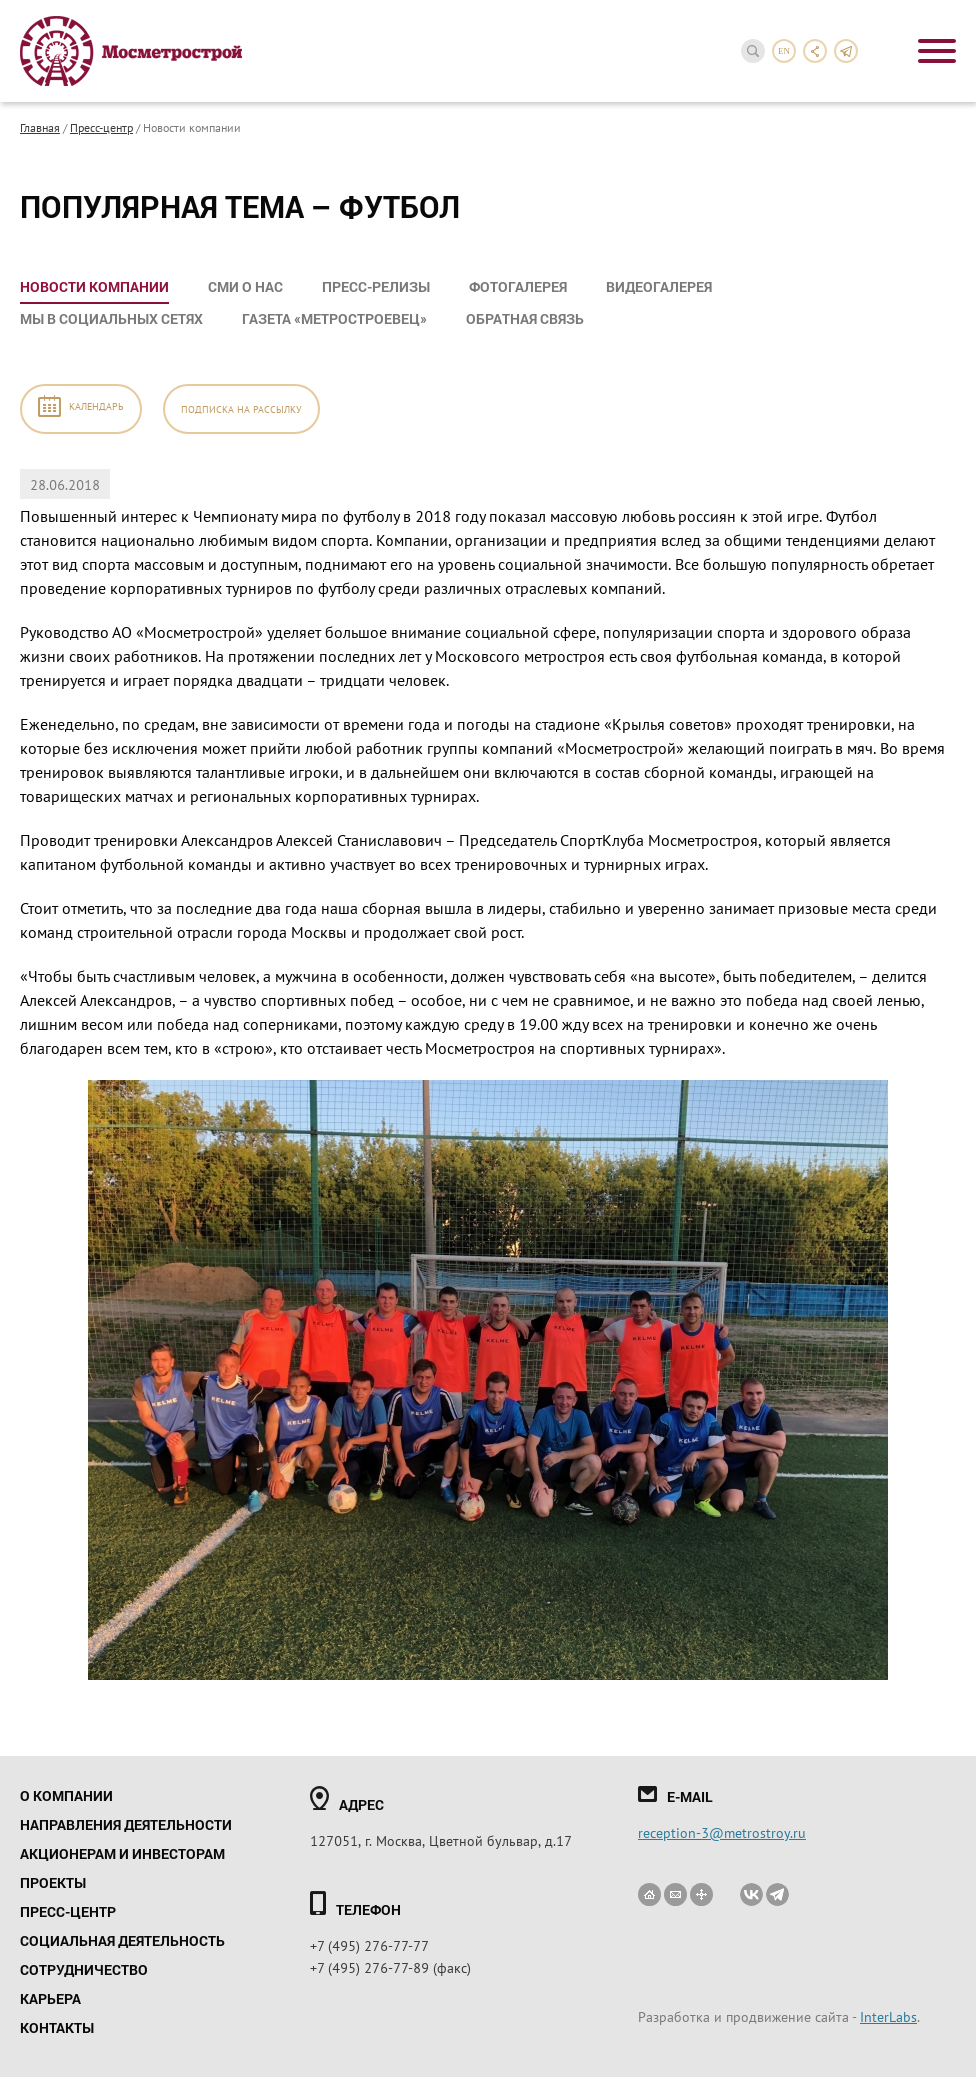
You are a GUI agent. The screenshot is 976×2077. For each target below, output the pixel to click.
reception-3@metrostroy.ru (722, 1832)
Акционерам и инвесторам (122, 1853)
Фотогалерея (518, 286)
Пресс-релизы (376, 286)
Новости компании (94, 286)
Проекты (53, 1882)
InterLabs (888, 2016)
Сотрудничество (84, 1969)
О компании (66, 1795)
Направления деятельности (126, 1824)
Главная (40, 127)
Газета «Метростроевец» (334, 318)
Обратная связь (525, 318)
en (784, 51)
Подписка (241, 408)
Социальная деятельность (122, 1940)
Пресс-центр (101, 127)
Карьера (50, 1998)
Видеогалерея (659, 286)
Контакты (57, 2027)
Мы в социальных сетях (111, 318)
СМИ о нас (245, 286)
